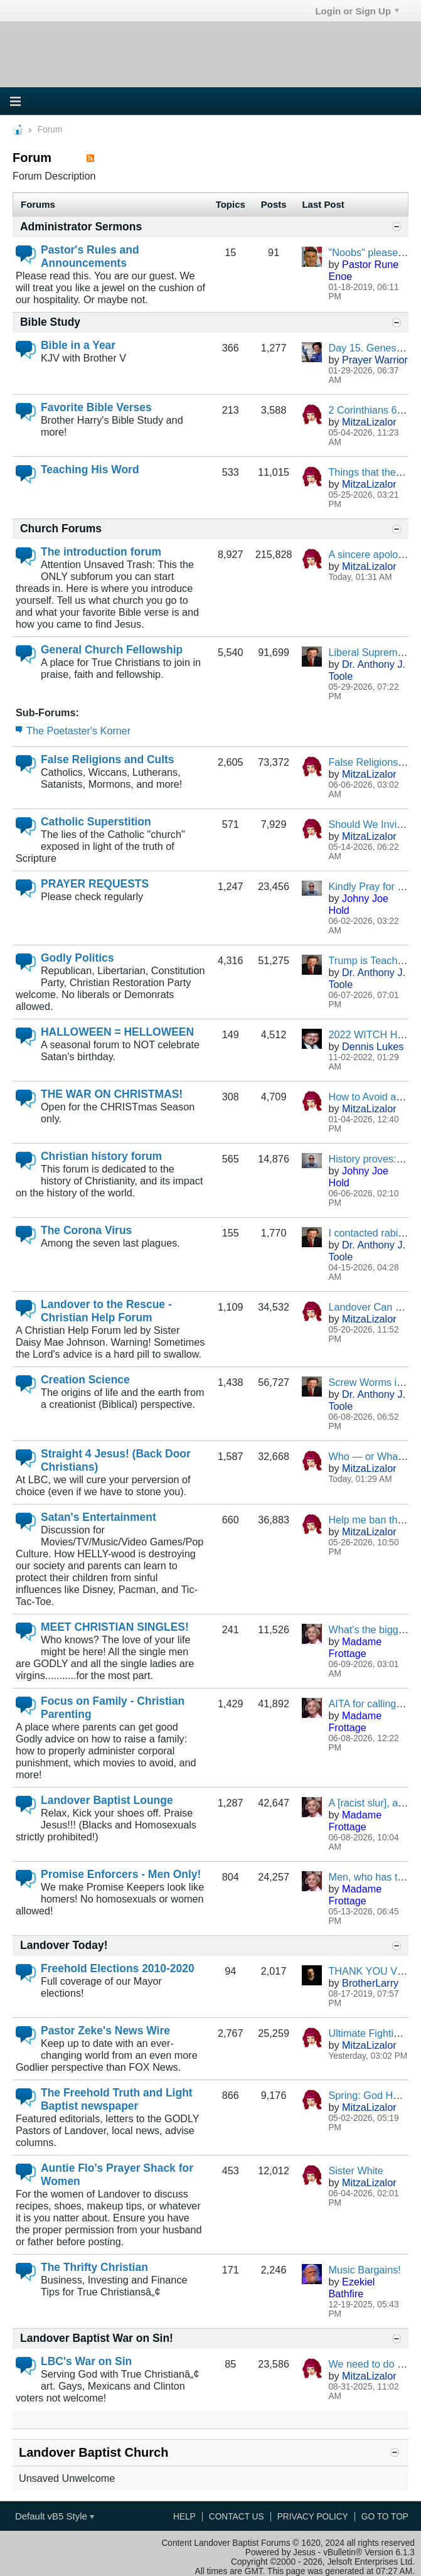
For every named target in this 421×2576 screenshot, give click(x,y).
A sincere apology (368, 554)
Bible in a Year (78, 345)
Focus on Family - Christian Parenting (112, 1707)
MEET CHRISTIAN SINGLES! (115, 1627)
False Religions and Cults (107, 759)
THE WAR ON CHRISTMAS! (112, 1094)
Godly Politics (77, 958)
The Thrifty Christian (94, 2267)
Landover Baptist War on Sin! (96, 2338)
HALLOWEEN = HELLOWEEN (117, 1032)
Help (184, 2516)
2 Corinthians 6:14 (369, 410)
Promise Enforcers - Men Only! (121, 1874)
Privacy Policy (312, 2516)
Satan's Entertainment (98, 1517)
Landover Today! (63, 1945)
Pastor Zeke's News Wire (105, 2030)
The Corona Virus (86, 1230)
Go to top (384, 2516)
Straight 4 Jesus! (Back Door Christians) (116, 1460)
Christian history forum (101, 1156)
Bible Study (50, 322)
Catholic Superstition (96, 821)
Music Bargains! (364, 2269)
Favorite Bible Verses (96, 407)
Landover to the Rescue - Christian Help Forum (106, 1311)
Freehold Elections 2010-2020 (118, 1968)
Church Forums (61, 528)
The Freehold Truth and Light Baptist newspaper (117, 2099)
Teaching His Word (90, 469)
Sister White (355, 2170)
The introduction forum (101, 551)
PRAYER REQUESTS (95, 883)
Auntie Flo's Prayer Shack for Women (117, 2174)
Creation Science (85, 1379)
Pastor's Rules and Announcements (90, 256)
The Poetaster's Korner (78, 730)
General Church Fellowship (112, 649)
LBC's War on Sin (86, 2361)
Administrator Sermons (81, 226)
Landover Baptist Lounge (107, 1800)
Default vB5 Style (54, 2516)
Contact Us (236, 2516)
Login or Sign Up (357, 11)
